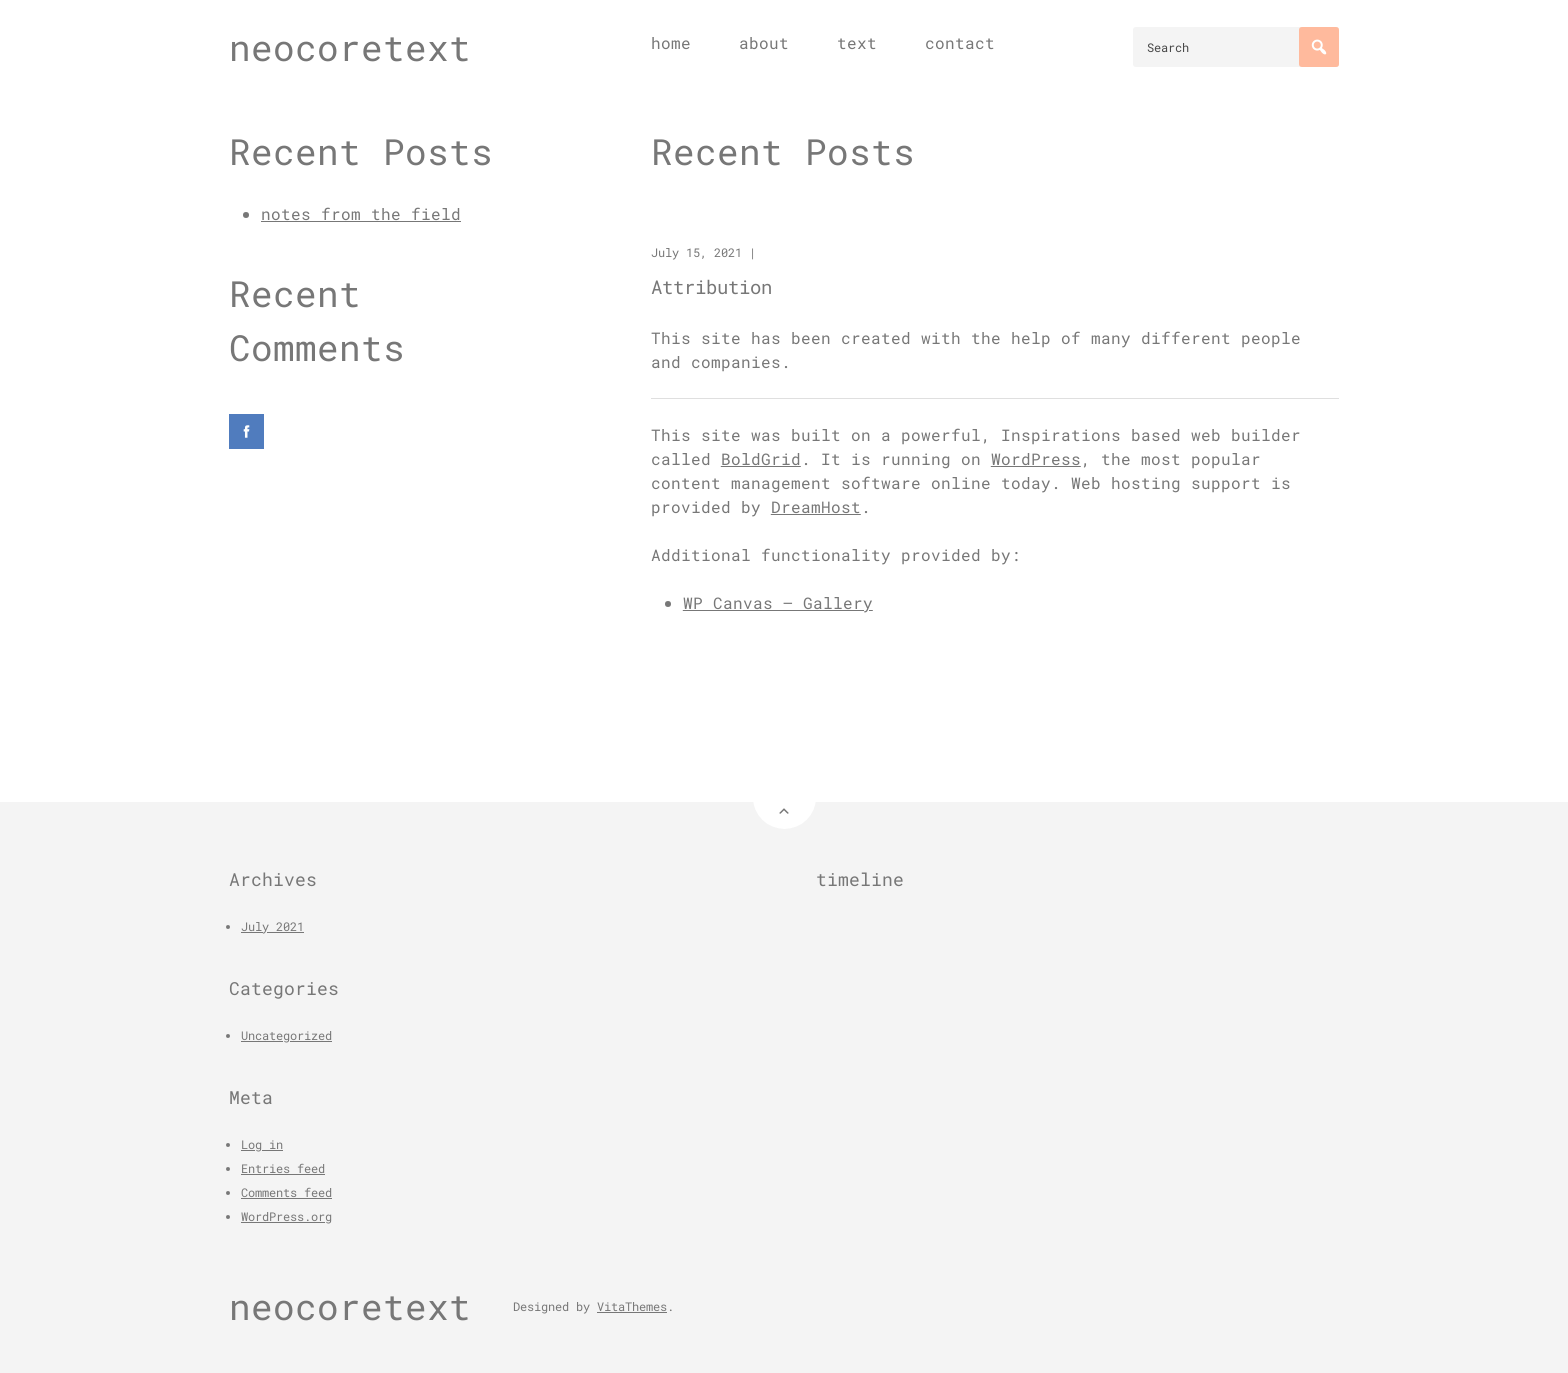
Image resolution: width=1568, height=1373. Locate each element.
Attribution (711, 286)
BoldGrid (761, 458)
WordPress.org (286, 1216)
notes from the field (361, 213)
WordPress (1036, 458)
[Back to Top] (784, 797)
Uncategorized (286, 1035)
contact (960, 42)
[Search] (1319, 47)
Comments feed (286, 1192)
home (671, 42)
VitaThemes (632, 1306)
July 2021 (272, 926)
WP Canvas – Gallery (778, 602)
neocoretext (350, 47)
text (857, 42)
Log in (262, 1144)
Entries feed (283, 1168)
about (764, 42)
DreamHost (816, 506)
